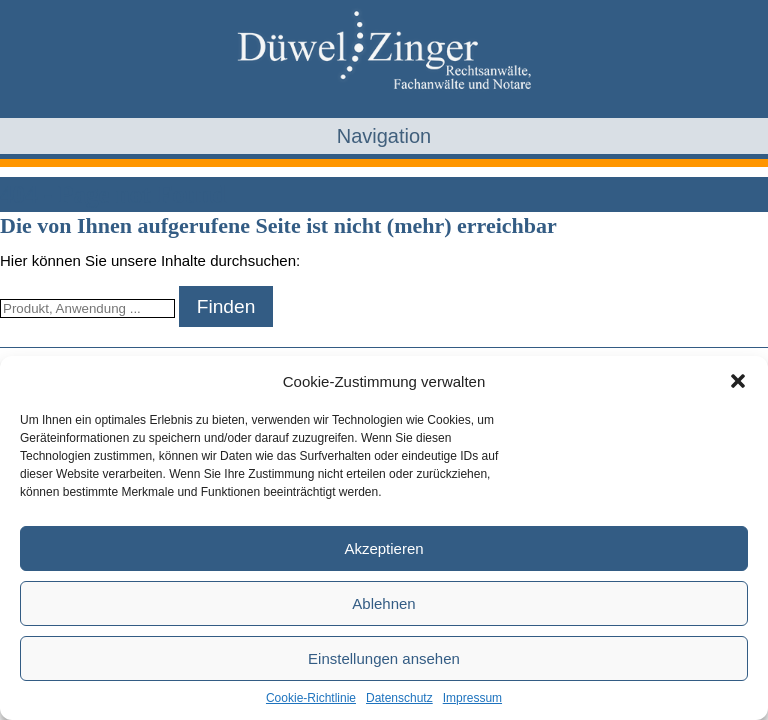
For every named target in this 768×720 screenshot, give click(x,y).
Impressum (472, 698)
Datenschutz (399, 698)
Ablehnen (383, 603)
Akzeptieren (383, 548)
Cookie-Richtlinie (311, 698)
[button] (738, 381)
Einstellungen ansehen (384, 658)
